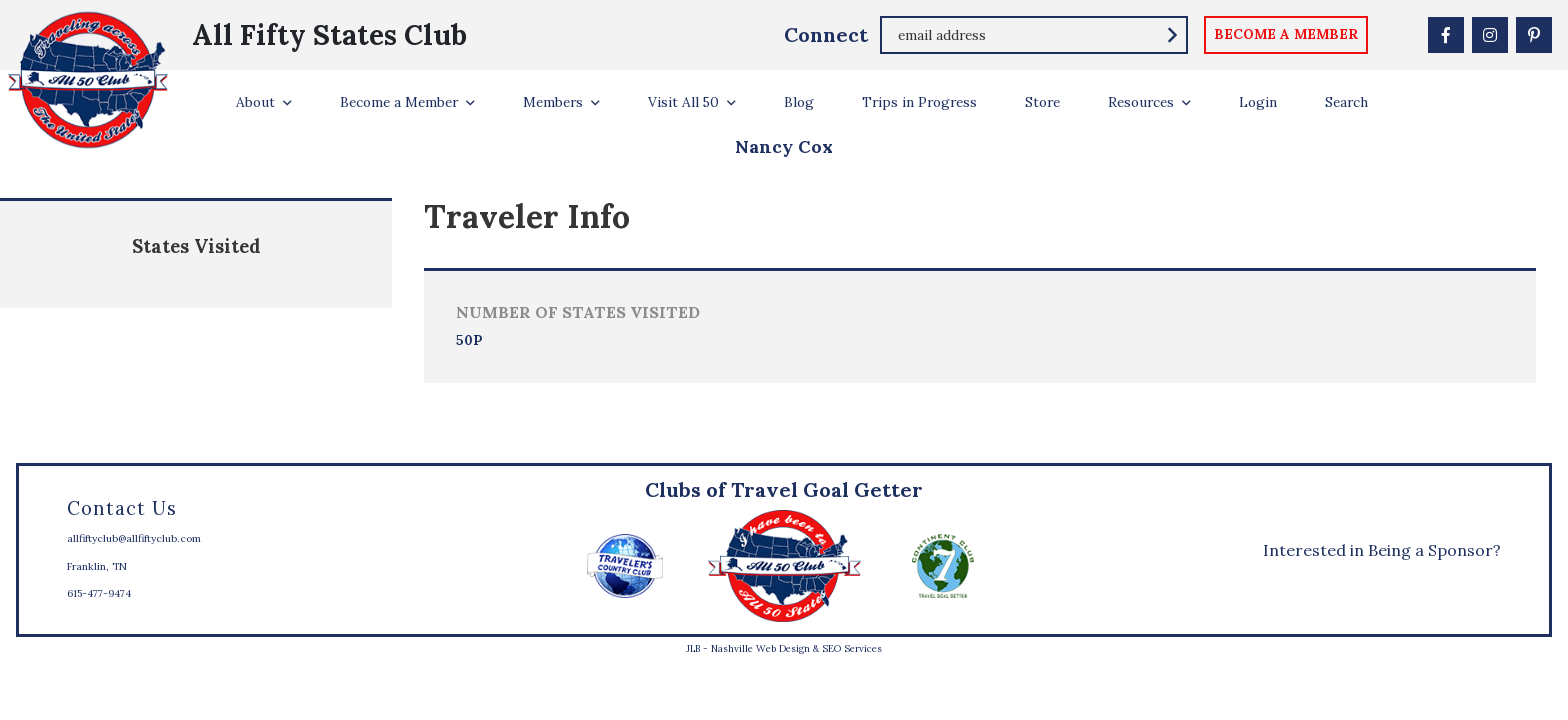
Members (553, 102)
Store (1042, 102)
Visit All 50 (683, 102)
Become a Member (399, 102)
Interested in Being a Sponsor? (1382, 550)
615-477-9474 (99, 593)
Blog (799, 102)
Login (1258, 102)
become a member (1286, 34)
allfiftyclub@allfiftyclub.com (134, 538)
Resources (1141, 102)
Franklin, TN (97, 566)
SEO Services (852, 648)
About (255, 102)
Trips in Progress (919, 102)
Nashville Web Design (760, 648)
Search (1346, 102)
